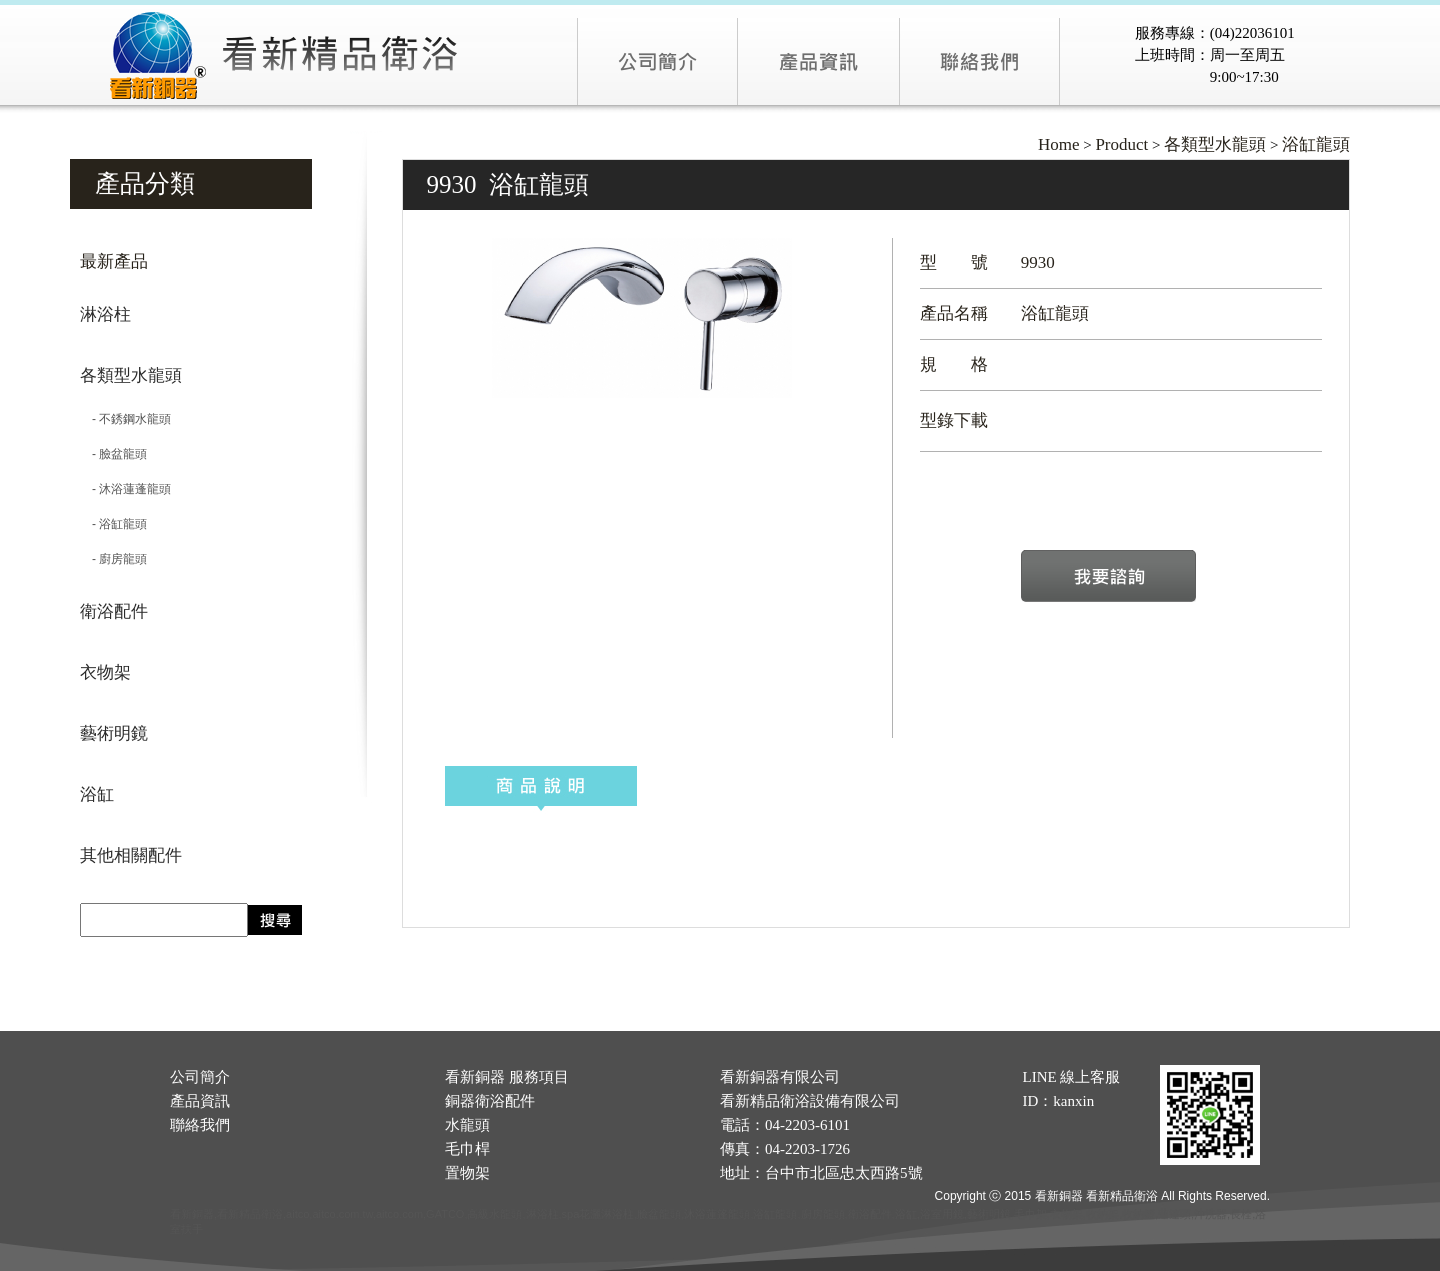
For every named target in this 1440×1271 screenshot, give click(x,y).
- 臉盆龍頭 (113, 454)
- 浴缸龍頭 (113, 524)
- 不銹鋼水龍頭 (125, 419)
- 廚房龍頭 (113, 559)
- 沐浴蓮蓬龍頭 (125, 489)
